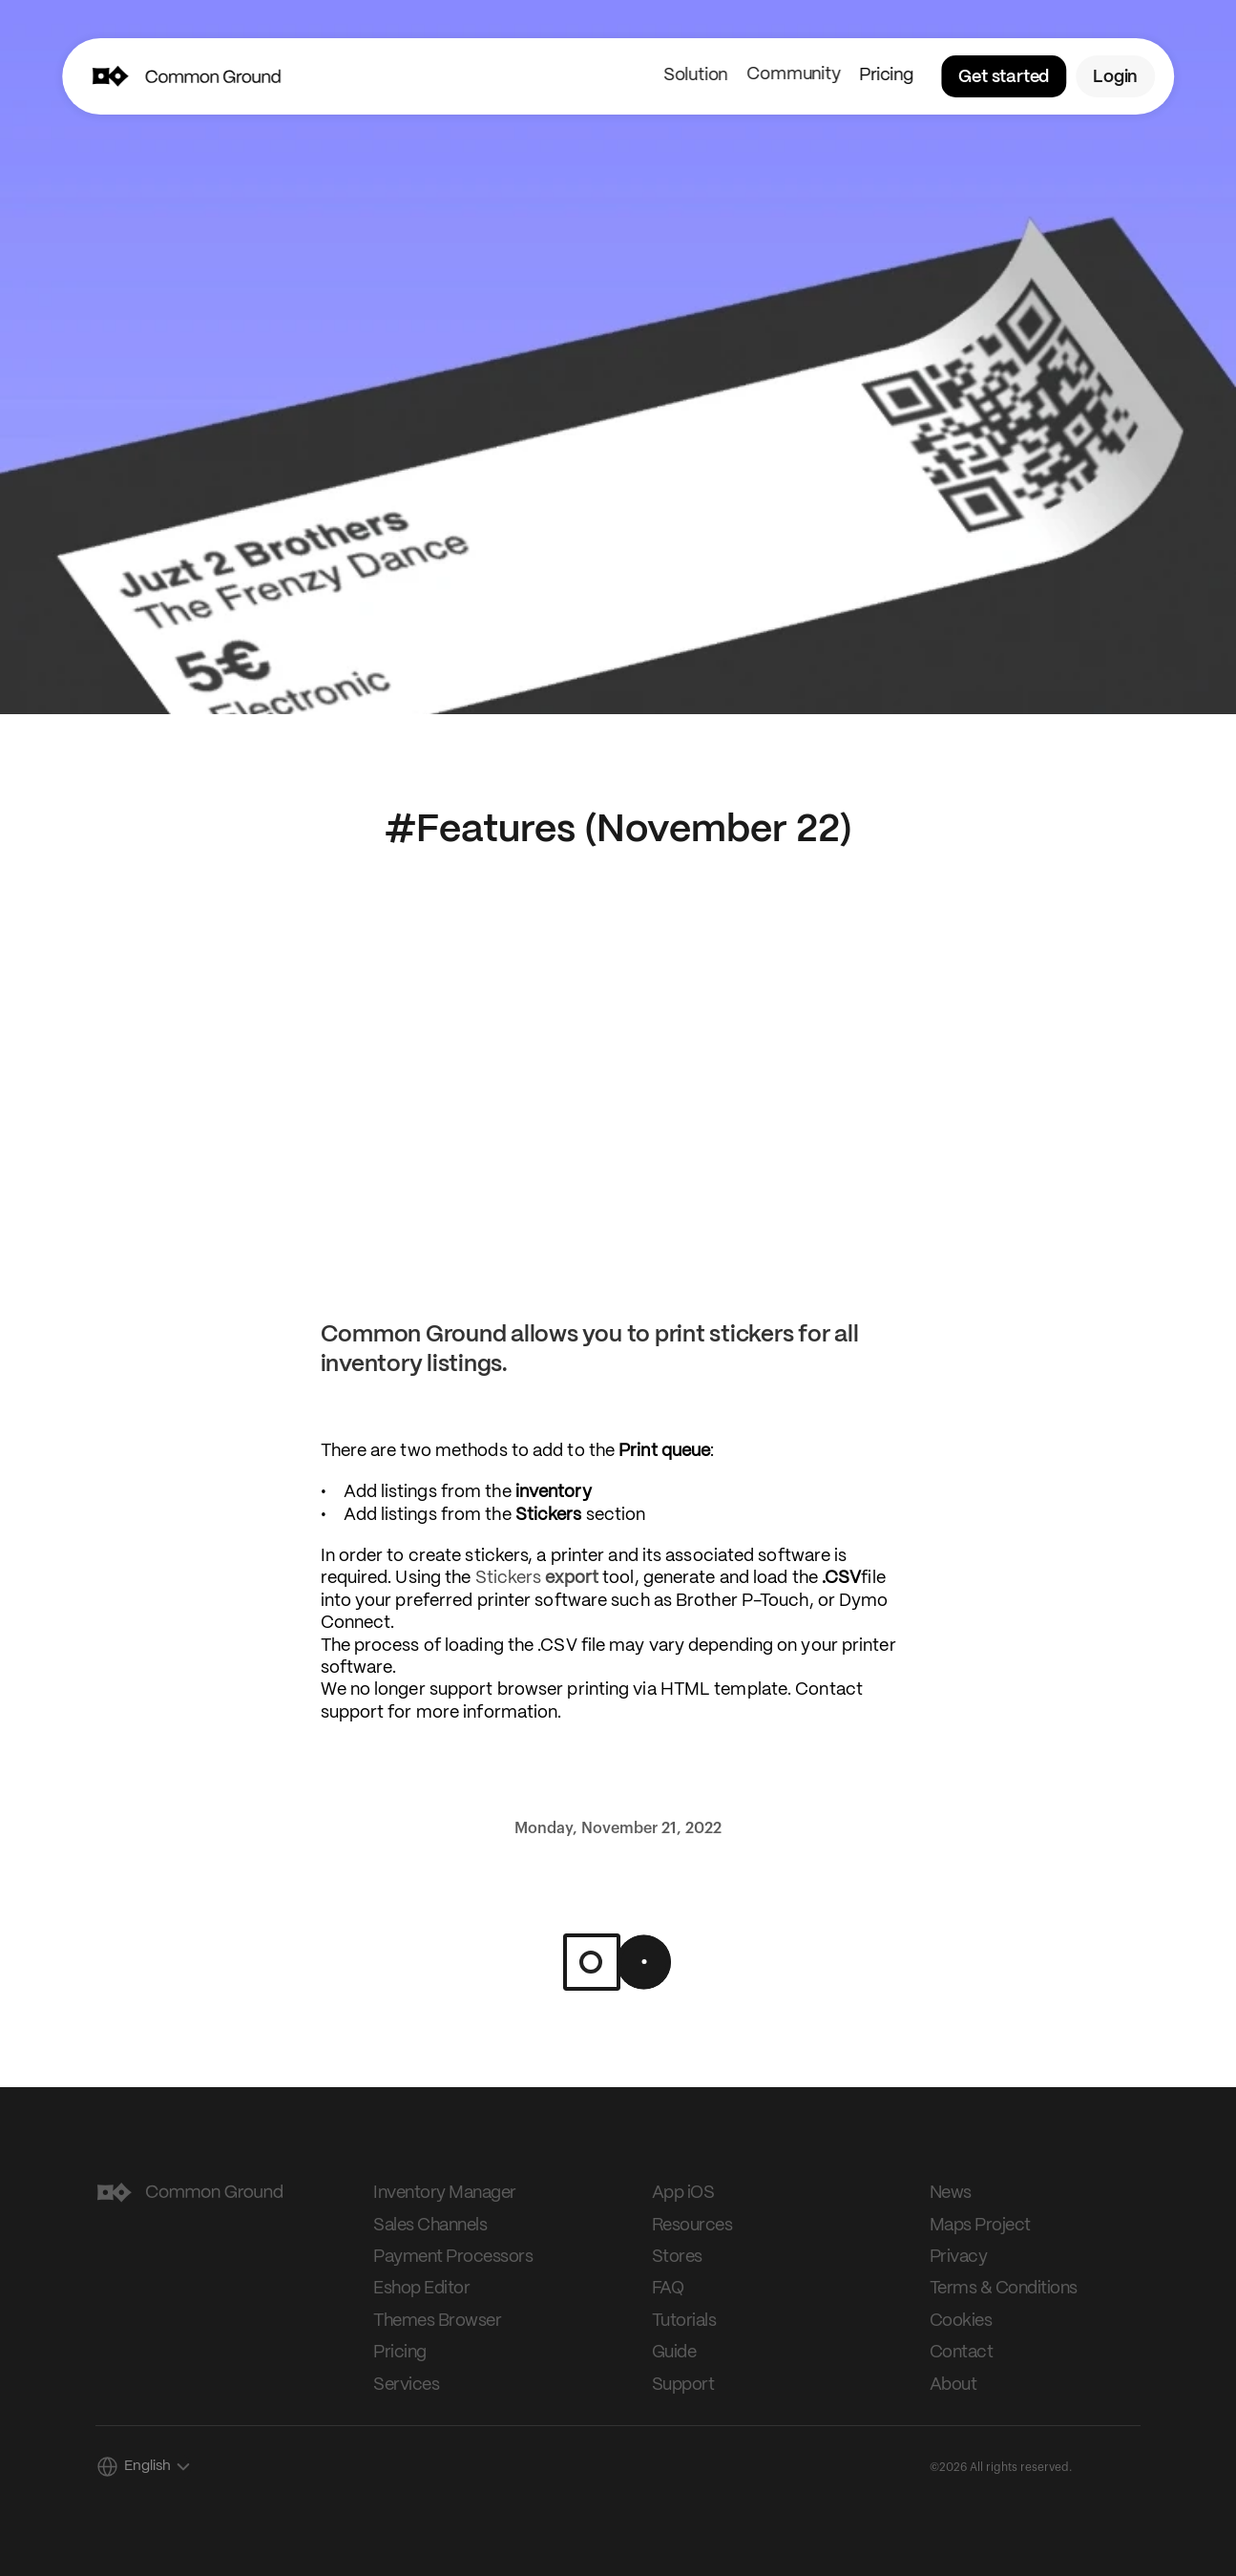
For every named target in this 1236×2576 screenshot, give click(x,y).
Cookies (961, 2321)
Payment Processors (453, 2257)
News (951, 2193)
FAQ (668, 2288)
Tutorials (684, 2321)
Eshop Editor (421, 2288)
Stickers (537, 1578)
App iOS (683, 2193)
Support (683, 2385)
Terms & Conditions (1004, 2288)
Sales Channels (430, 2225)
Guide (674, 2352)
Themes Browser (437, 2321)
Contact (962, 2352)
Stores (677, 2257)
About (953, 2385)
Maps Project (980, 2225)
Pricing (885, 75)
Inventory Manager (444, 2193)
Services (406, 2385)
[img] (109, 76)
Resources (692, 2225)
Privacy (959, 2257)
